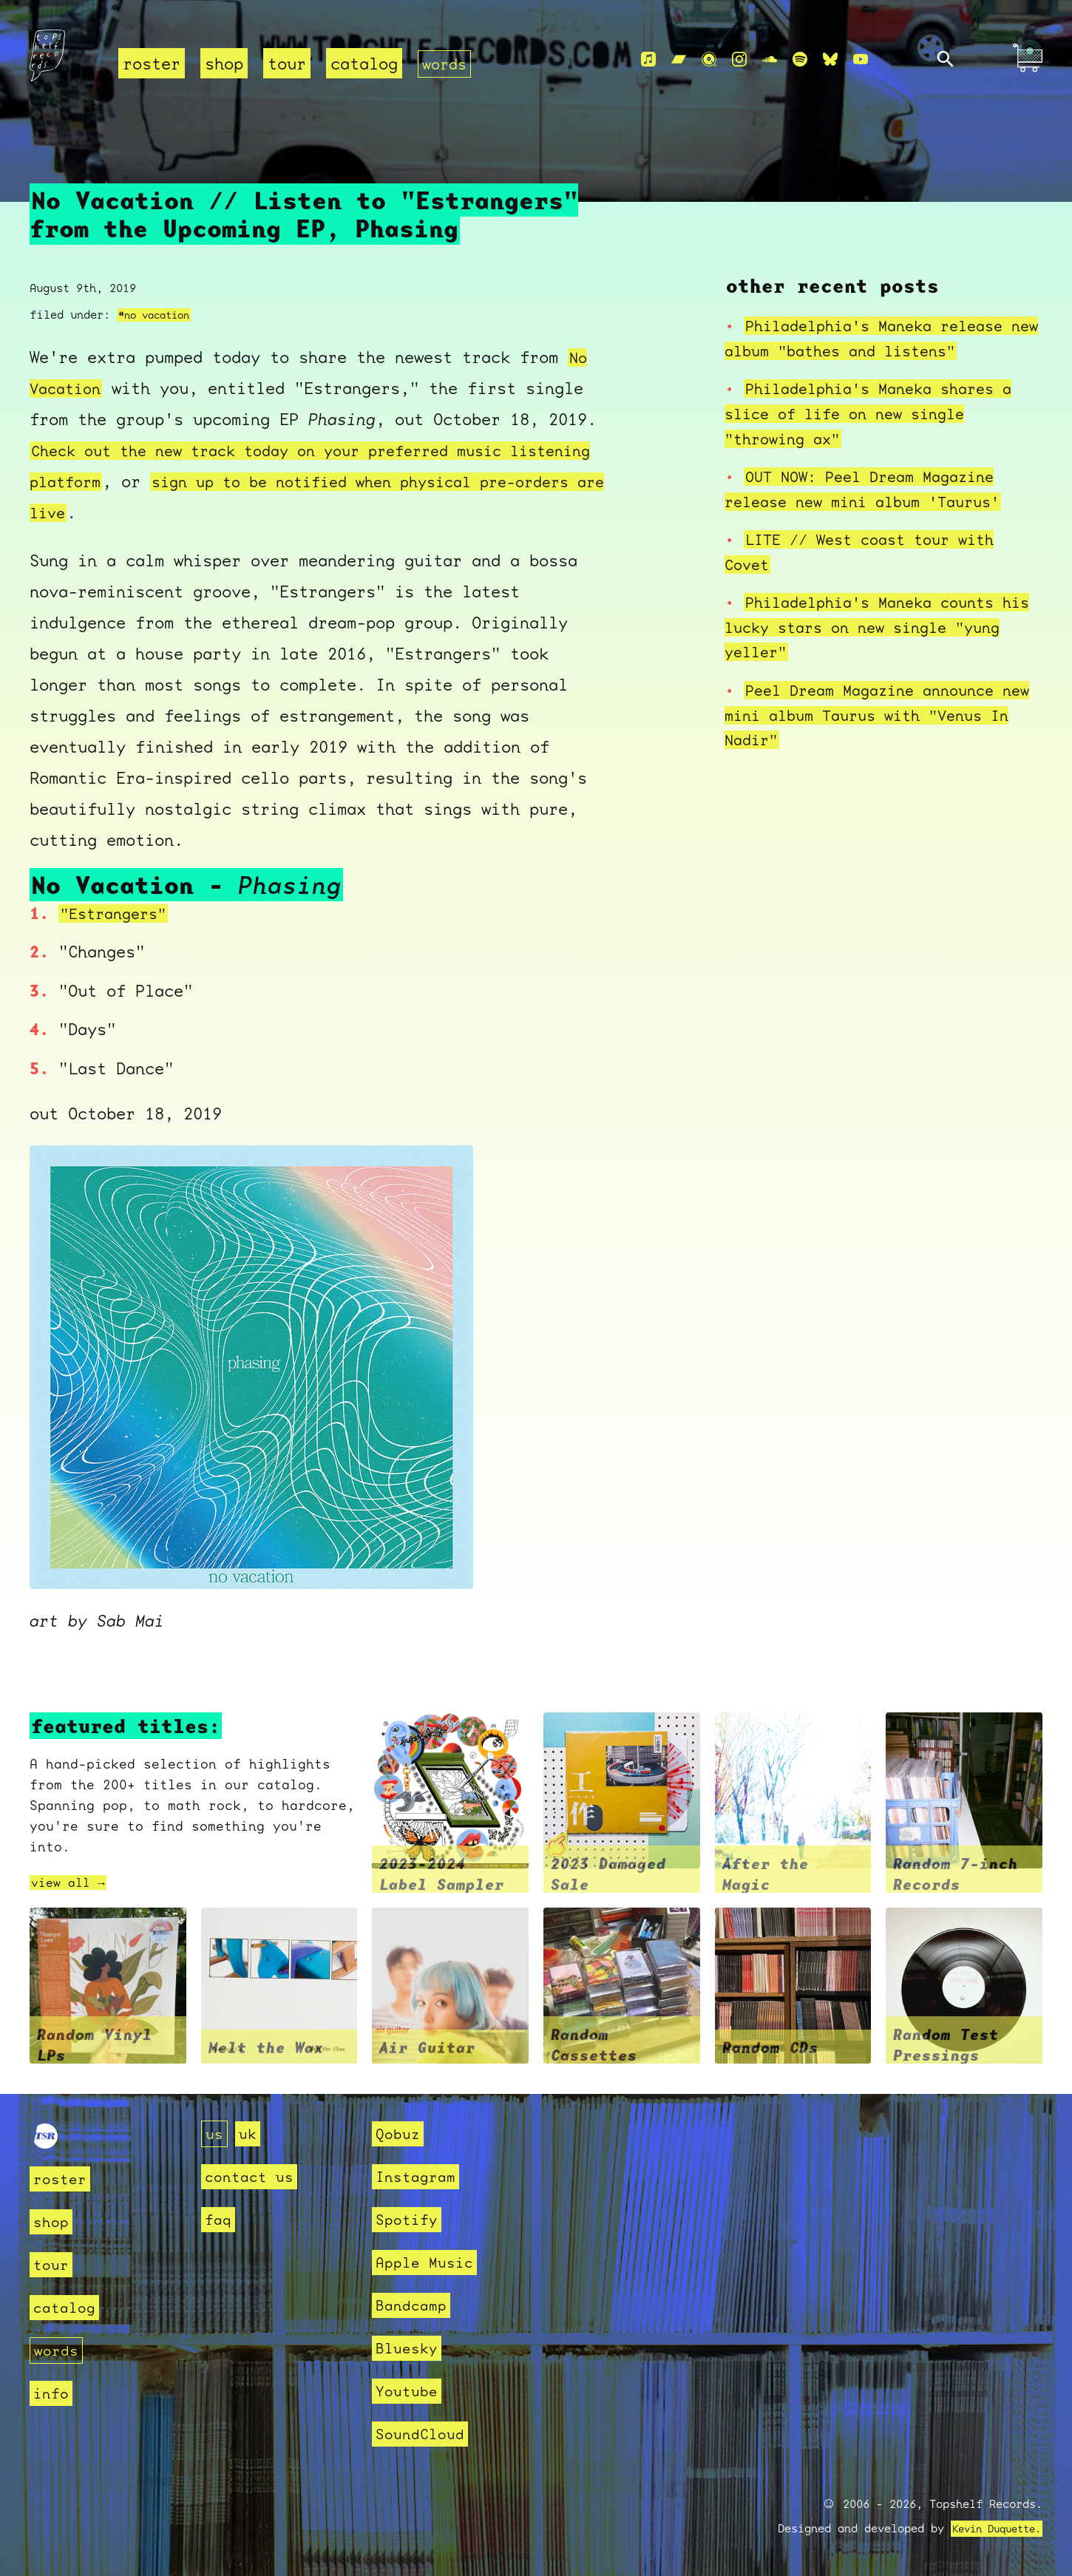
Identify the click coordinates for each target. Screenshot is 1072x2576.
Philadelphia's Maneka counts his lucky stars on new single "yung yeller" (869, 627)
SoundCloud (424, 2434)
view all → (71, 1882)
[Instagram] (739, 60)
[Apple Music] (648, 60)
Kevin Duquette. (991, 2528)
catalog (364, 63)
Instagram (419, 2176)
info (52, 2393)
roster (151, 63)
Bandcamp (414, 2305)
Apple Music (428, 2262)
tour (287, 63)
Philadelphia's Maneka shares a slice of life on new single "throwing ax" (879, 413)
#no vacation (158, 315)
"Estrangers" (117, 912)
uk (249, 2133)
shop (224, 63)
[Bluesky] (830, 60)
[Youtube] (860, 60)
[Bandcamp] (679, 60)
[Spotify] (800, 60)
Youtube (409, 2391)
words (446, 63)
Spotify (409, 2219)
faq (219, 2219)
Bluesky (409, 2348)
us (215, 2133)
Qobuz (400, 2133)
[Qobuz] (709, 60)
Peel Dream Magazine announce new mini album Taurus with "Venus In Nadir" (883, 714)
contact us (253, 2176)
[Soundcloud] (769, 60)
